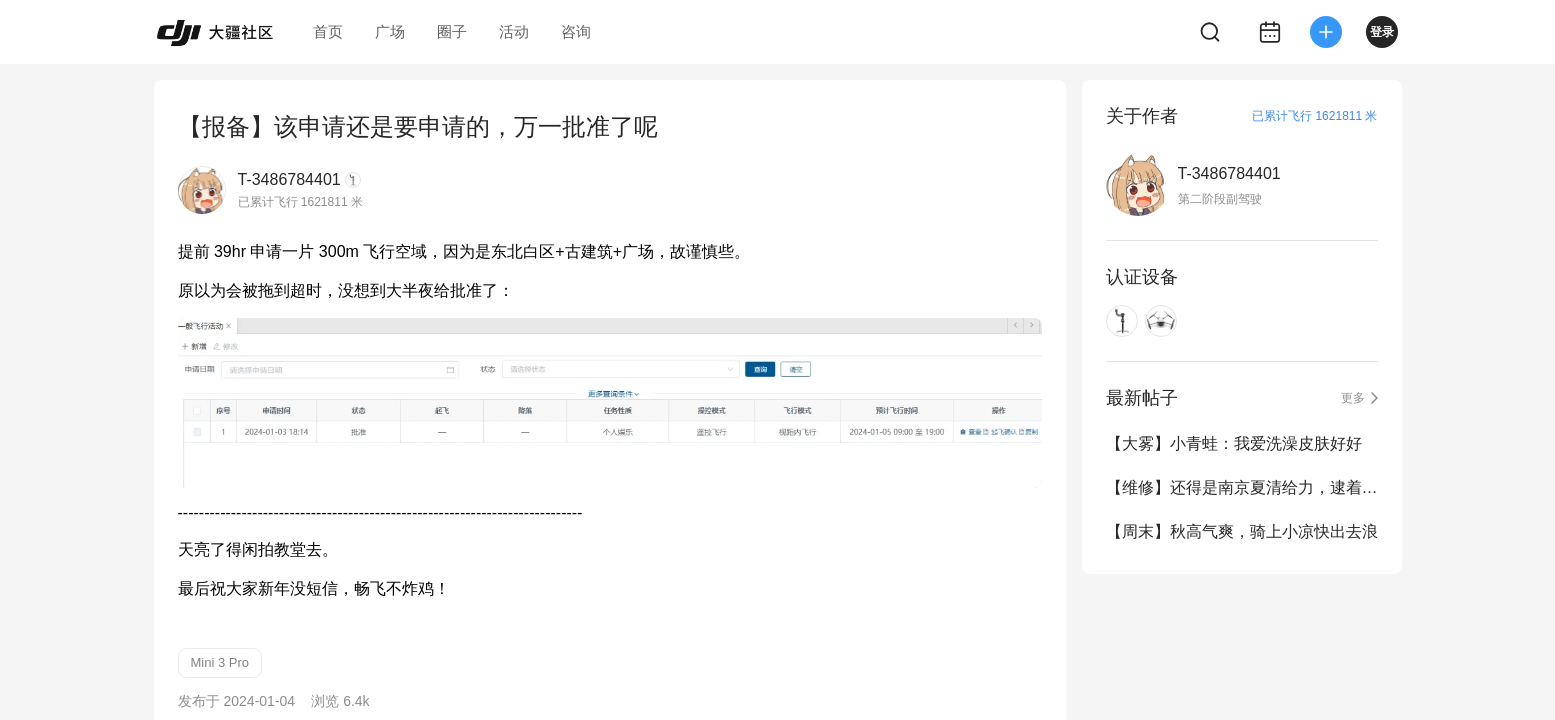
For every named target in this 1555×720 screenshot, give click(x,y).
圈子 (452, 31)
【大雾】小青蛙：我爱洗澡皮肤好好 (1234, 443)
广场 (390, 31)
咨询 (576, 31)
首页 (328, 31)
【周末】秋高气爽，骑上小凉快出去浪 (1242, 531)
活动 (514, 31)
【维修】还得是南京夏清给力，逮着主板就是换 (1242, 487)
